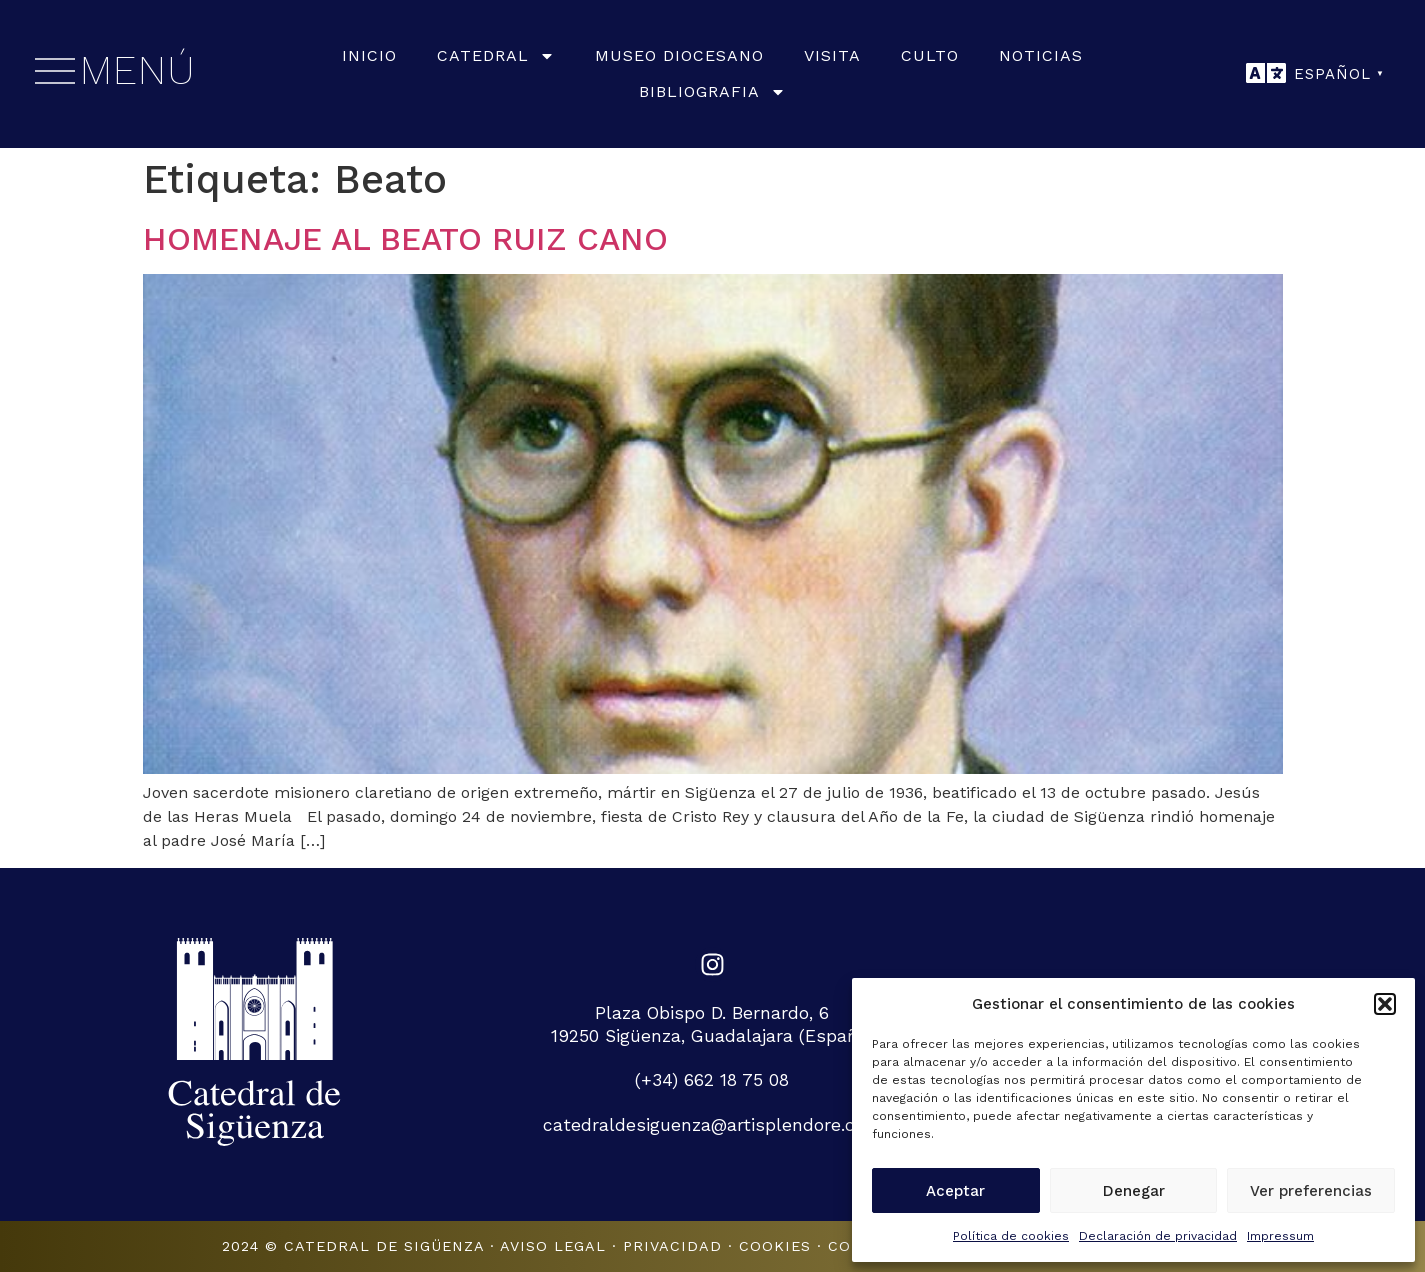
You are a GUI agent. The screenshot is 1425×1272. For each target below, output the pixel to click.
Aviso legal (553, 1246)
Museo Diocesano (679, 55)
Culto (930, 55)
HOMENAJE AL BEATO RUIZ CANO (405, 239)
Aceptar (955, 1191)
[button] (1385, 1004)
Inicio (369, 55)
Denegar (1134, 1191)
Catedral (496, 56)
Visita (832, 55)
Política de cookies (1011, 1236)
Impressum (1280, 1236)
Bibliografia (712, 92)
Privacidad (672, 1246)
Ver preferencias (1311, 1191)
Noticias (1041, 55)
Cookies (775, 1246)
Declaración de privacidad (1158, 1236)
